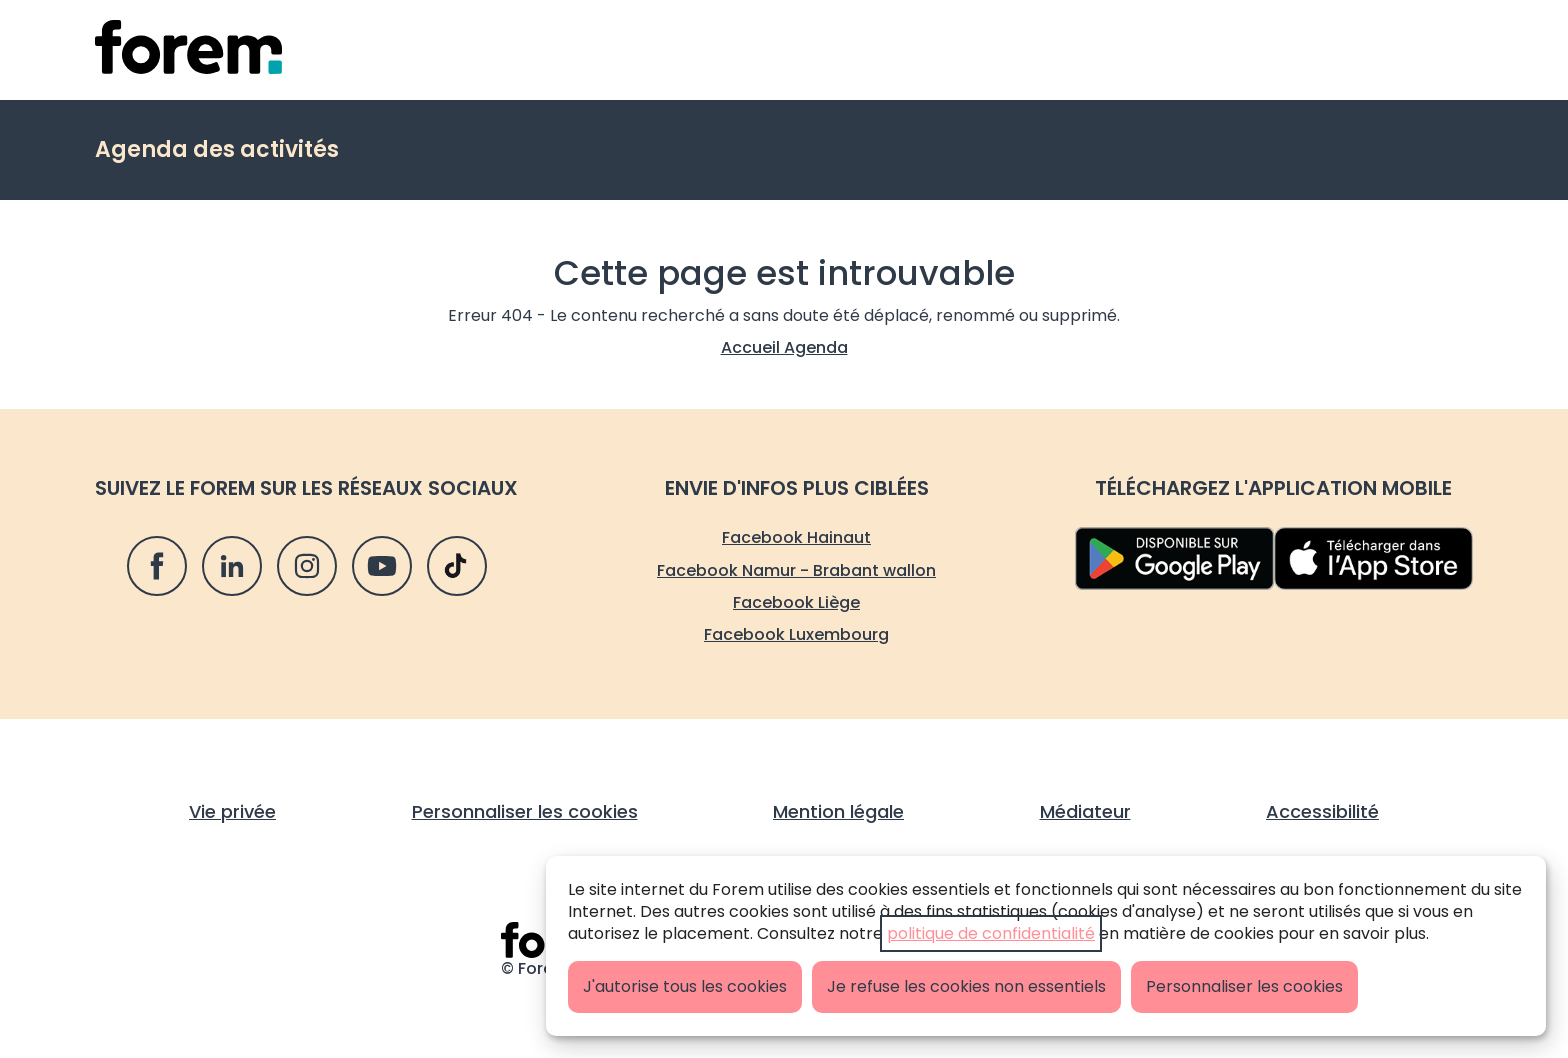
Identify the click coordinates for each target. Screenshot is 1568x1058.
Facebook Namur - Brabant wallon (796, 570)
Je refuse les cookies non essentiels (966, 986)
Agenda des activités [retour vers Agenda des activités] (217, 149)
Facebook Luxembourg (796, 634)
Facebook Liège (796, 602)
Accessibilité (1322, 811)
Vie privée (232, 811)
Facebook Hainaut (796, 537)
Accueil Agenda (784, 347)
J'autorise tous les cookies (685, 986)
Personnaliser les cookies (1244, 986)
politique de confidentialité (991, 933)
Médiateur (1085, 811)
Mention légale (838, 811)
